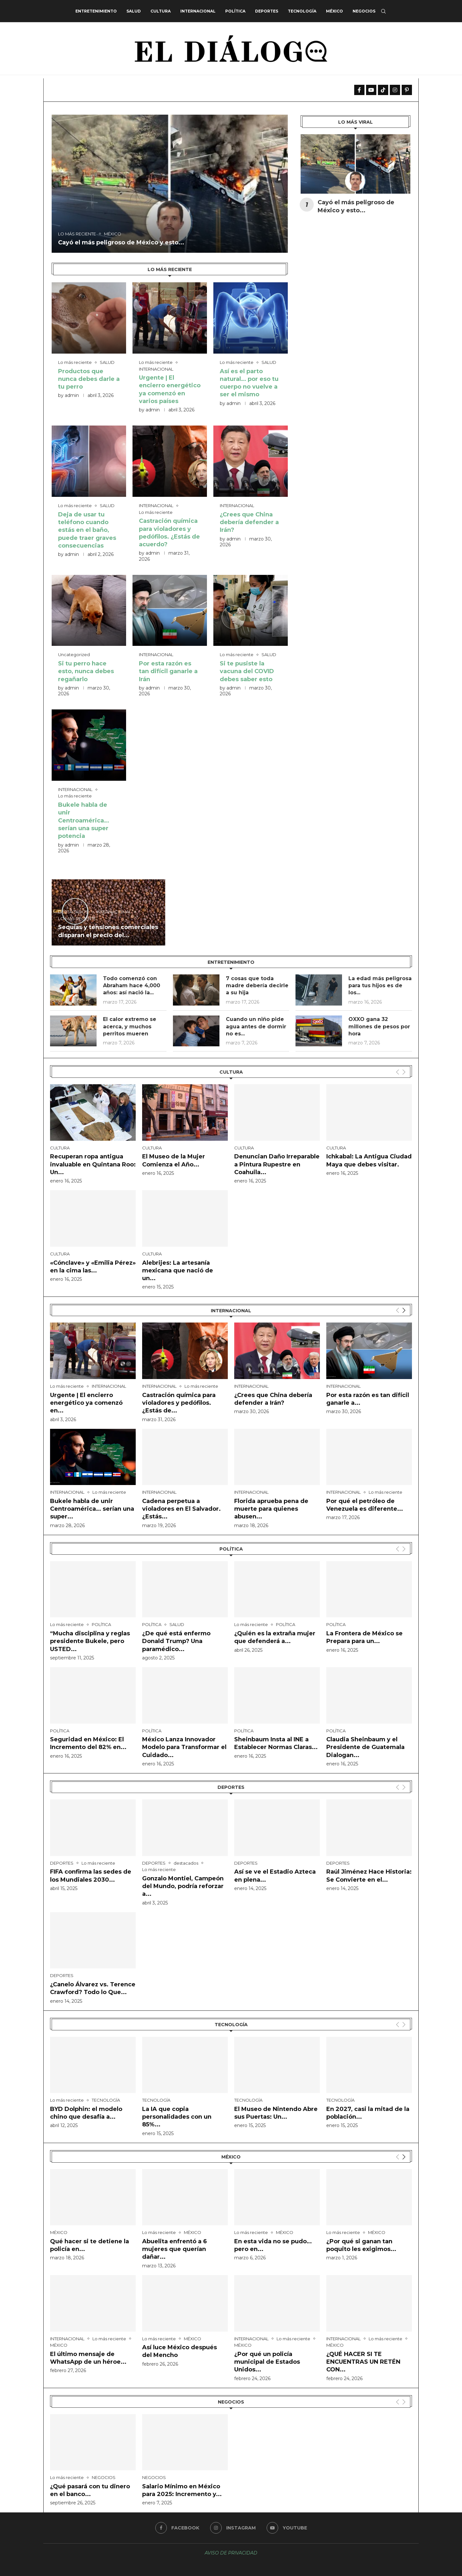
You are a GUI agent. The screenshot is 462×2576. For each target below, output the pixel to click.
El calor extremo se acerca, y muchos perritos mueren (129, 1026)
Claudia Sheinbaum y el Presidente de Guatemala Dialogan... (365, 1747)
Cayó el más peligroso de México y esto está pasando (119, 89)
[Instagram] (233, 2528)
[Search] (383, 11)
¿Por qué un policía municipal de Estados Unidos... (267, 2362)
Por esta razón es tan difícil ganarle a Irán (168, 671)
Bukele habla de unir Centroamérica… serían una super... (92, 1509)
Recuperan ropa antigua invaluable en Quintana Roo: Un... (93, 1164)
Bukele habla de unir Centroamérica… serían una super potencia (83, 820)
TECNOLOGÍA (302, 11)
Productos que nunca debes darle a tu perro (89, 379)
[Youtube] (287, 2528)
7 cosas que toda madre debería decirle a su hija (257, 985)
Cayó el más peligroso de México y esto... (121, 242)
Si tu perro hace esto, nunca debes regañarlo (86, 671)
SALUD (133, 11)
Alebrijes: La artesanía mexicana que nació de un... (177, 1270)
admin (72, 395)
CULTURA (160, 11)
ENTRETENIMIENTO (96, 11)
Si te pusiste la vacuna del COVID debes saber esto (247, 671)
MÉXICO (334, 11)
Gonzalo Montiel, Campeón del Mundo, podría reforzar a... (183, 1886)
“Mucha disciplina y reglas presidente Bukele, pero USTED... (90, 1641)
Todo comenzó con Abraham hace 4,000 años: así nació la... (131, 985)
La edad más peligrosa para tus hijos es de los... (380, 985)
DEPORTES (266, 11)
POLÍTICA (235, 11)
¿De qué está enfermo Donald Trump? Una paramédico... (176, 1641)
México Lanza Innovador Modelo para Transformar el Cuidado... (184, 1747)
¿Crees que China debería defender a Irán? (249, 522)
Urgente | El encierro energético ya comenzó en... (86, 1403)
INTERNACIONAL (198, 11)
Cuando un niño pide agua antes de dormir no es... (256, 1026)
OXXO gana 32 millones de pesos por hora (379, 1026)
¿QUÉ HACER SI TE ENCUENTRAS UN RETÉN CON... (363, 2362)
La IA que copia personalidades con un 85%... (176, 2117)
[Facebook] (177, 2528)
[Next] (403, 1310)
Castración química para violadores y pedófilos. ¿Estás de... (179, 1403)
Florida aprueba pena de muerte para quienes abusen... (271, 1509)
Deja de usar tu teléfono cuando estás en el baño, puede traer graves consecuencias (87, 530)
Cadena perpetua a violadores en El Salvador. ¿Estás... (181, 1509)
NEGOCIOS (364, 11)
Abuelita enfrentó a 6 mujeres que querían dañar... (174, 2249)
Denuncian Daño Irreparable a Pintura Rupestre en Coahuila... (277, 1164)
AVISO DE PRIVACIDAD (231, 2553)
